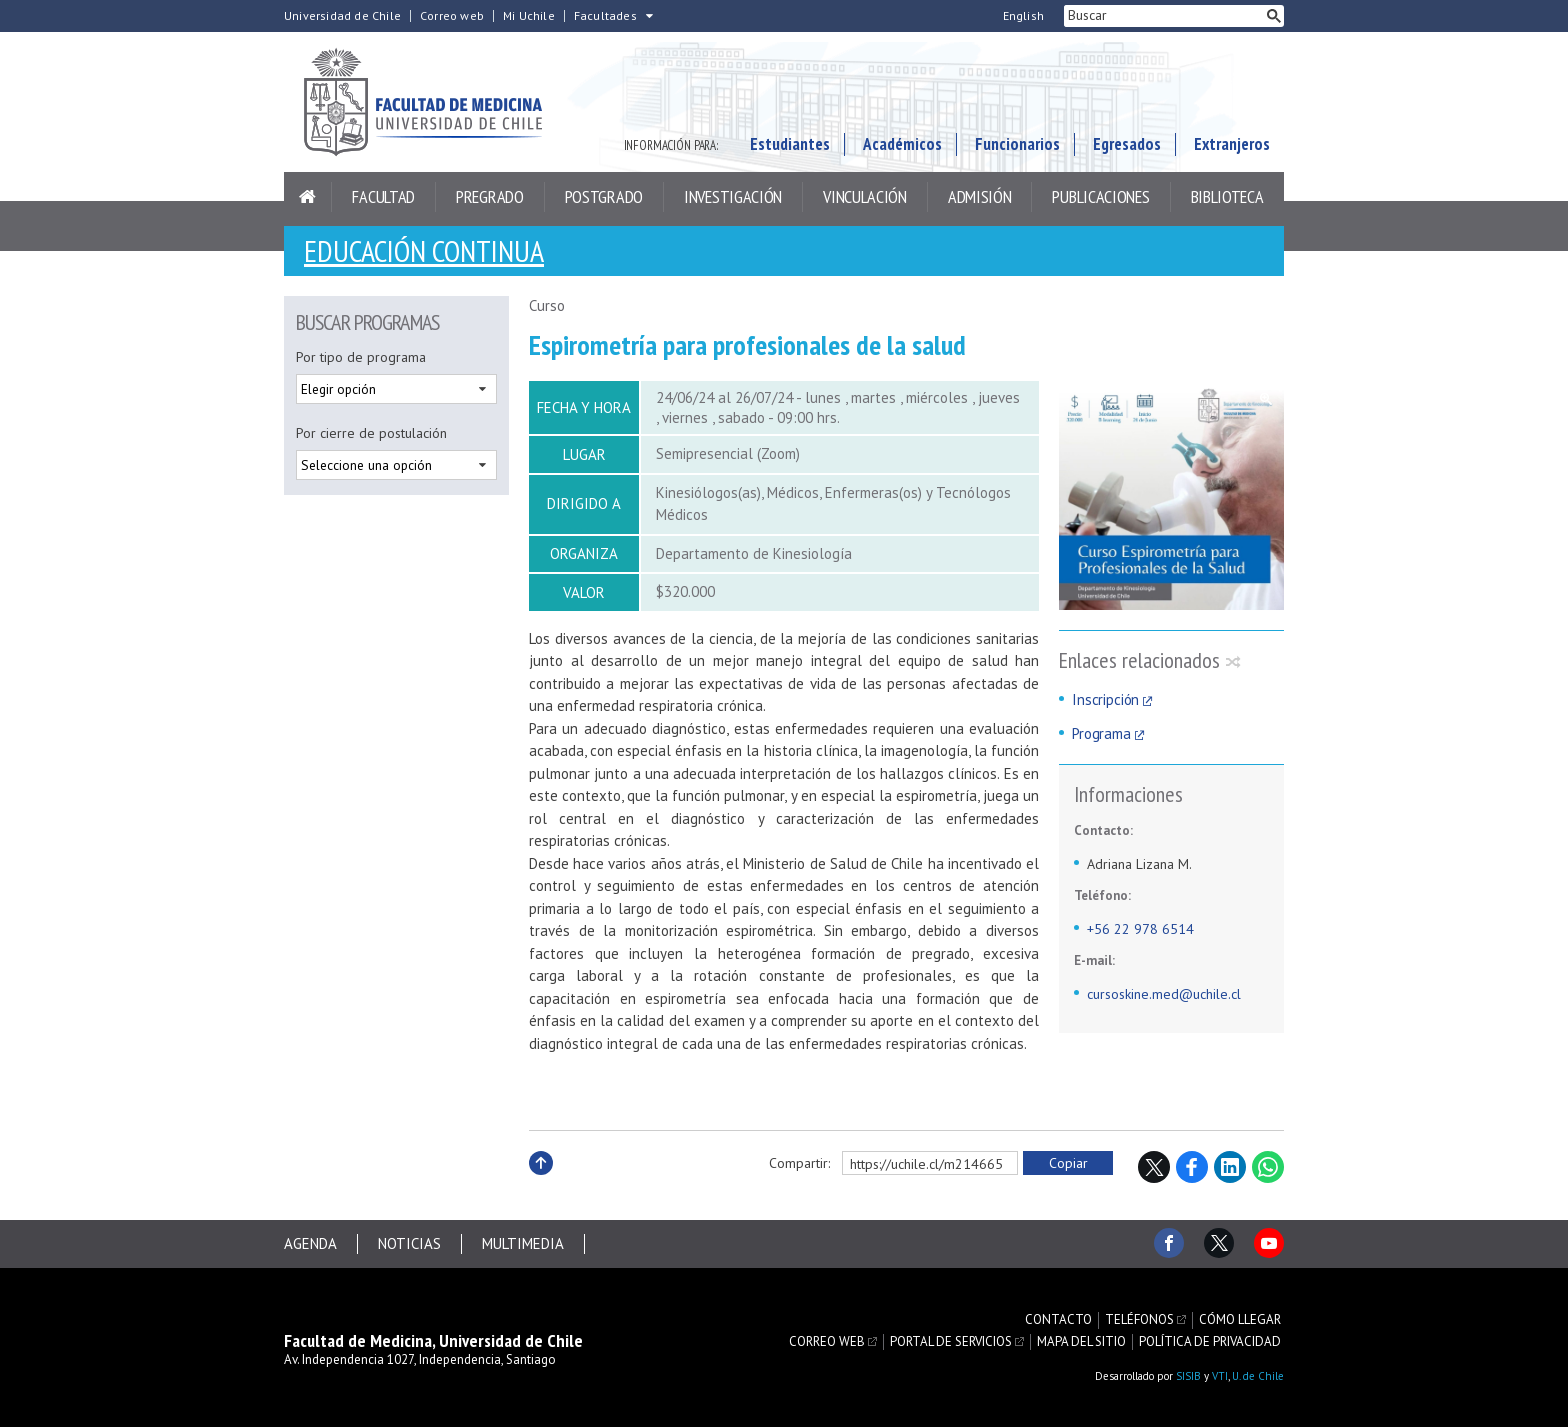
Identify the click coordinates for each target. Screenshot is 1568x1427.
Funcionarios (1017, 144)
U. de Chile (1258, 1376)
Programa (1101, 733)
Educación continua (424, 250)
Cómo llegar (1240, 1320)
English (1023, 16)
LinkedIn (1230, 1167)
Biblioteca (1227, 196)
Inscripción (1105, 699)
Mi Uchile (529, 16)
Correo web (452, 16)
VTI (1220, 1376)
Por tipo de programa (361, 357)
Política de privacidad (1210, 1342)
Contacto (1058, 1320)
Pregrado (490, 196)
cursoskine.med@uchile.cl (1164, 994)
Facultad (383, 196)
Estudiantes (790, 144)
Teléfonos (1139, 1320)
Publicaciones (1100, 196)
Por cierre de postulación (371, 433)
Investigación (733, 196)
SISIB (1188, 1376)
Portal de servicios (951, 1342)
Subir (541, 1184)
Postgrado (604, 196)
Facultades (605, 16)
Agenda (310, 1243)
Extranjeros (1232, 144)
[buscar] (1164, 16)
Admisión (980, 196)
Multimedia (523, 1243)
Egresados (1127, 144)
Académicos (902, 144)
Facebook (1192, 1167)
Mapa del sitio (1081, 1342)
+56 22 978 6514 (1140, 929)
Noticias (409, 1243)
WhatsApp (1268, 1167)
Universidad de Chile (342, 16)
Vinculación (865, 196)
